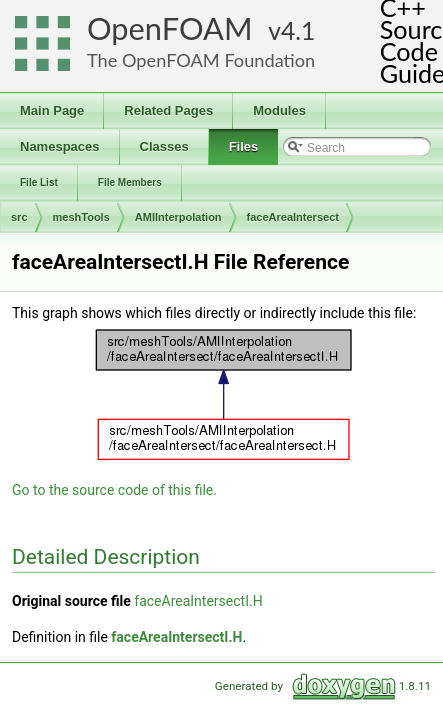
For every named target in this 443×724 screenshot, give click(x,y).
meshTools (81, 217)
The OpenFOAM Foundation (201, 60)
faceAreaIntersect (293, 217)
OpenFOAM (170, 28)
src (19, 217)
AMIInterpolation (178, 217)
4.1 (298, 30)
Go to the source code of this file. (114, 490)
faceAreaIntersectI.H (198, 601)
